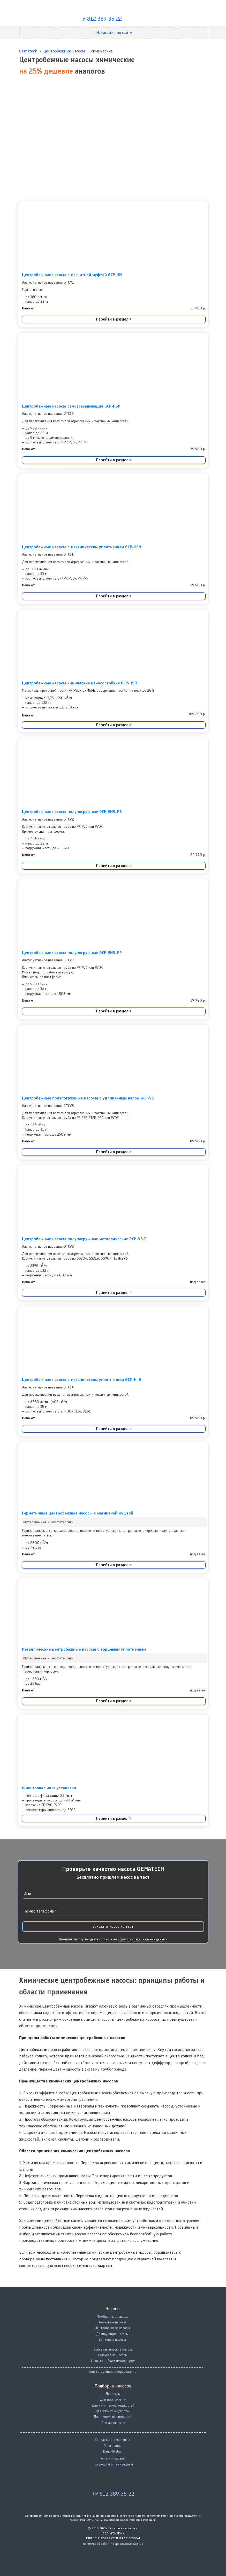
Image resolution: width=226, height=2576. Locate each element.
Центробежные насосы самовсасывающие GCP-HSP (71, 406)
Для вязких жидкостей (113, 2411)
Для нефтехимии (113, 2399)
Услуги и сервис (112, 2458)
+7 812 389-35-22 (100, 18)
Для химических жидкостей (113, 2405)
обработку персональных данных (142, 1939)
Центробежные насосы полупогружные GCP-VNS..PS (72, 811)
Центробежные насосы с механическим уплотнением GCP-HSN (81, 546)
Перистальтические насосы (112, 2349)
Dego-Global (112, 2451)
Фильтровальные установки (49, 1787)
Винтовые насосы (112, 2339)
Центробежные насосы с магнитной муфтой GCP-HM (72, 274)
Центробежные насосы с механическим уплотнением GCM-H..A (81, 1379)
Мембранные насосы (112, 2316)
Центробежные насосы (112, 2328)
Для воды (113, 2394)
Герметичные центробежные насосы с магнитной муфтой (77, 1513)
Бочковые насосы (112, 2322)
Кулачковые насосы (112, 2355)
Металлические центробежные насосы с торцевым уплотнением (84, 1649)
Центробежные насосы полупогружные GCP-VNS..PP (72, 952)
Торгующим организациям (112, 2464)
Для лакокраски (113, 2423)
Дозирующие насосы (112, 2334)
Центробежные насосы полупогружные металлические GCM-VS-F (84, 1238)
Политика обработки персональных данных (113, 2544)
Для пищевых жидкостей (113, 2417)
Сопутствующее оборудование (112, 2371)
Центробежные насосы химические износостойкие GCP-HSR (79, 683)
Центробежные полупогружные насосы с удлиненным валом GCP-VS (88, 1098)
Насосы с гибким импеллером (112, 2361)
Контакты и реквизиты (112, 2440)
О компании (112, 2446)
